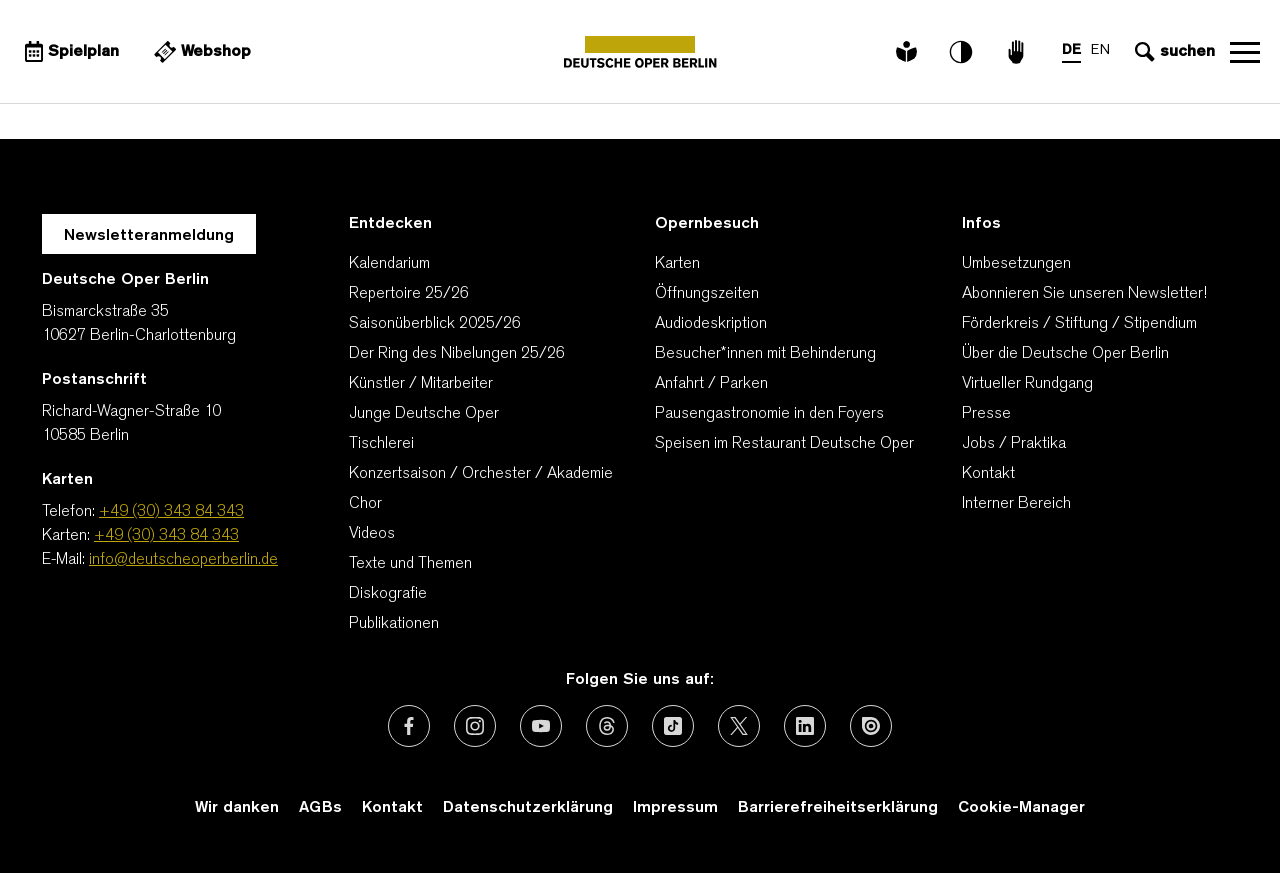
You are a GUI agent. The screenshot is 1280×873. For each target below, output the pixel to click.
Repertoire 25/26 (409, 294)
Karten (677, 264)
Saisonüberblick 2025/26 (435, 324)
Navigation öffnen (1245, 52)
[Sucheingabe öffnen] (1172, 52)
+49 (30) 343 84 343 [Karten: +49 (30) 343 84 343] (166, 536)
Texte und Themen (410, 564)
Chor (365, 504)
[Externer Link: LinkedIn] (805, 726)
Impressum (675, 808)
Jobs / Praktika (1014, 444)
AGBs (320, 808)
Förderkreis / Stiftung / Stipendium (1079, 324)
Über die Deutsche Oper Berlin (1065, 354)
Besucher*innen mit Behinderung (765, 354)
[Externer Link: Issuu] (871, 726)
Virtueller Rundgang (1027, 384)
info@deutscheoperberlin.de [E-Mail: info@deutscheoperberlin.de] (183, 560)
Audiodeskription (711, 324)
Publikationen (394, 624)
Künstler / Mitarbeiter (421, 384)
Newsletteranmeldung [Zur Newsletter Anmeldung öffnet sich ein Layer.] (149, 236)
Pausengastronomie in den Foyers (769, 414)
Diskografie (388, 594)
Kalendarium (389, 264)
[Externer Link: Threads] (607, 726)
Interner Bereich (1016, 504)
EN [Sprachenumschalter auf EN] (1100, 50)
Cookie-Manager (1021, 808)
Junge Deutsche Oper (424, 414)
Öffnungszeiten (707, 294)
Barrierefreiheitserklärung (838, 808)
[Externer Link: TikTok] (673, 726)
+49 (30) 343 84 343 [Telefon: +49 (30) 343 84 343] (171, 512)
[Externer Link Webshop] (200, 52)
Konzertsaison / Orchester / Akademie (481, 474)
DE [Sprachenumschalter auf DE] (1071, 50)
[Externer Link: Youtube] (541, 726)
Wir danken (237, 808)
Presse (986, 414)
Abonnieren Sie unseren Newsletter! (1084, 294)
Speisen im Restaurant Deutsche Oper (784, 444)
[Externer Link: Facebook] (409, 726)
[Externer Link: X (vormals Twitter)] (739, 726)
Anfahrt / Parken (711, 384)
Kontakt (988, 474)
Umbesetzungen (1016, 264)
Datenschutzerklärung (528, 808)
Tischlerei (381, 444)
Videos (372, 534)
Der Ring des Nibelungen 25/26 (457, 354)
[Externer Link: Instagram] (475, 726)
